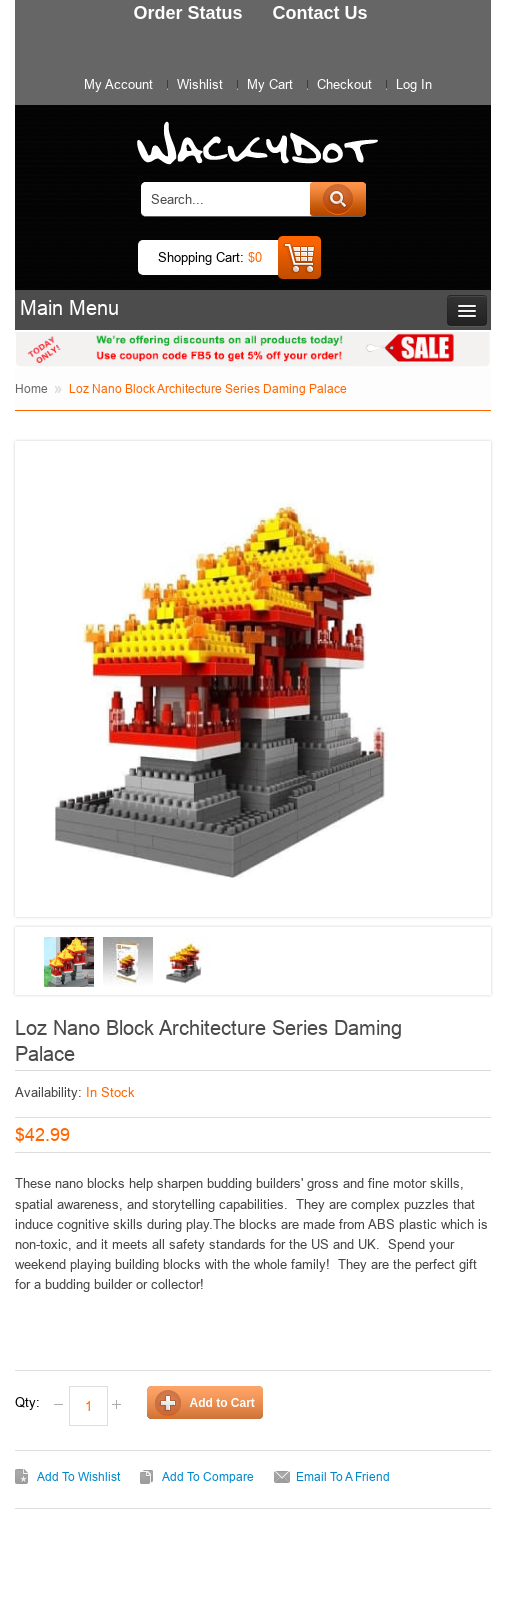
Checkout (344, 84)
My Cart (270, 84)
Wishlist (200, 84)
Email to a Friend (343, 1476)
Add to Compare (208, 1476)
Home (31, 388)
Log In (414, 84)
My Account (118, 84)
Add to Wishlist (78, 1476)
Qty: (27, 1402)
